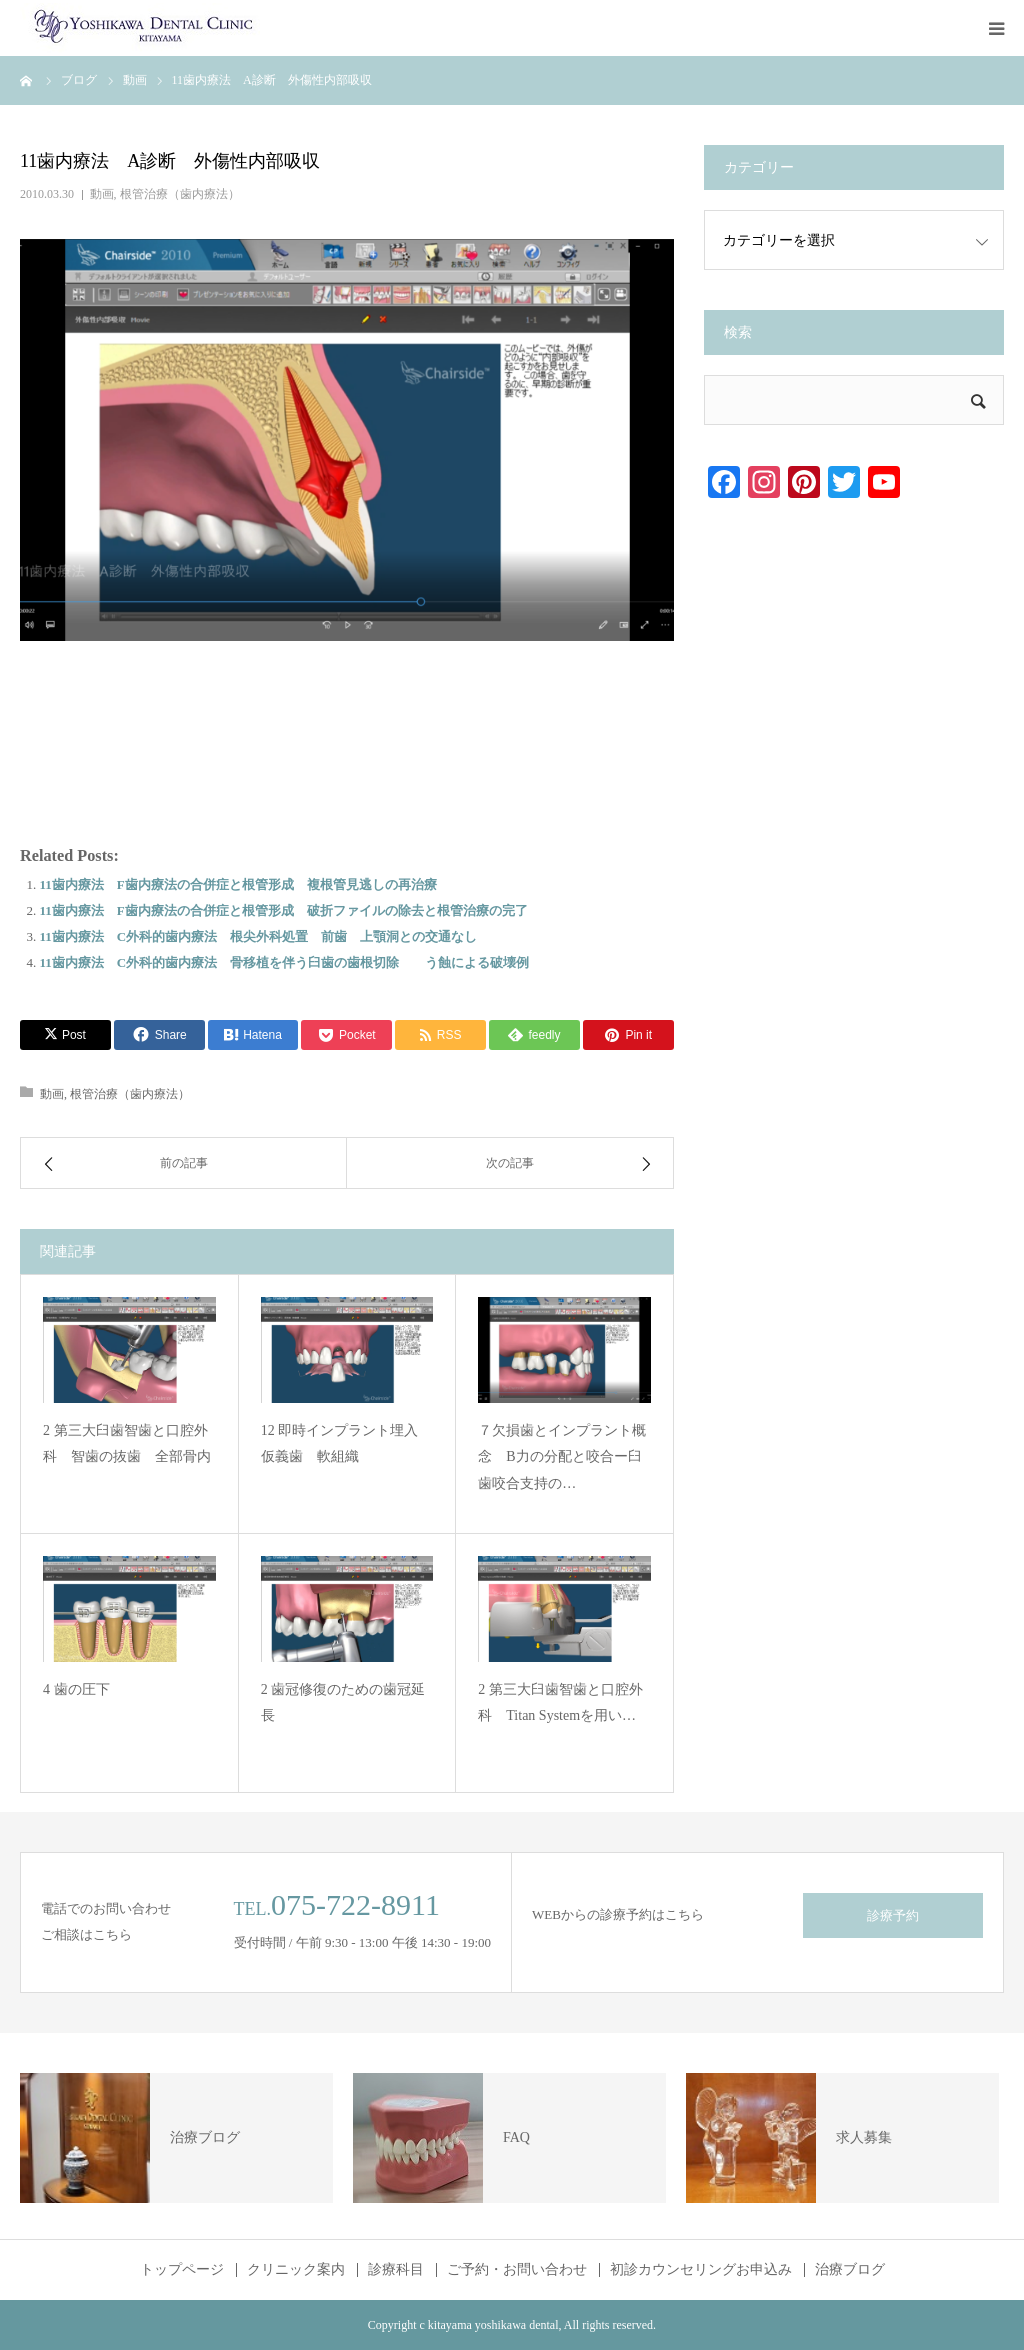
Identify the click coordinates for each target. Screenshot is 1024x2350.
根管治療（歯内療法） (180, 194)
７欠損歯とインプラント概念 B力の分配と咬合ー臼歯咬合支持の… (562, 1457)
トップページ (182, 2270)
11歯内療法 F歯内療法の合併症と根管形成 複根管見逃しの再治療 (238, 884)
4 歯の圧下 (76, 1689)
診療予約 (893, 1915)
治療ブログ (850, 2270)
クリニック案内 (296, 2270)
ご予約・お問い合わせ (517, 2270)
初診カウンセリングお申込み (701, 2270)
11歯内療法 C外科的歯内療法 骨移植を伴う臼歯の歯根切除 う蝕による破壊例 (285, 962)
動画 (102, 194)
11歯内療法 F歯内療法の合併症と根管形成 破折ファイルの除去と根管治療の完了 (284, 910)
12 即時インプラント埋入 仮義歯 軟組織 (347, 1444)
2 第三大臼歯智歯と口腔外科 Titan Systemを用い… (560, 1703)
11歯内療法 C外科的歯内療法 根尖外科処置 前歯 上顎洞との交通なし (259, 936)
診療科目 (396, 2270)
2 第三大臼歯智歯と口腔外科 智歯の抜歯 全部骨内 (127, 1444)
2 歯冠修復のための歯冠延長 (343, 1703)
